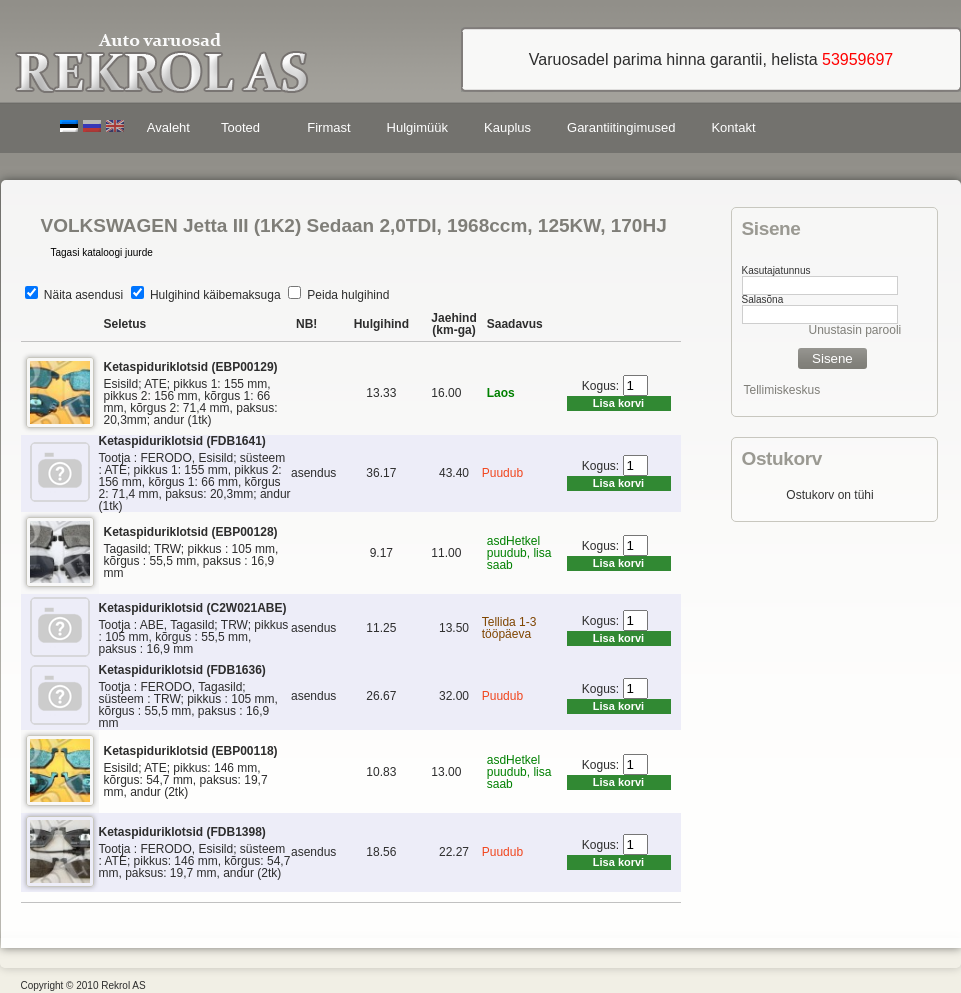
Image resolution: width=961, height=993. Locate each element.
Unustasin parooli (855, 330)
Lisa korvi (618, 403)
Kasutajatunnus (776, 270)
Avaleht (168, 127)
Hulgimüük (417, 127)
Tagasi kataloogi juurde (102, 252)
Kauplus (507, 127)
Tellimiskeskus (782, 390)
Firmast (328, 127)
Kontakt (733, 127)
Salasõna (763, 299)
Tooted (244, 130)
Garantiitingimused (621, 127)
